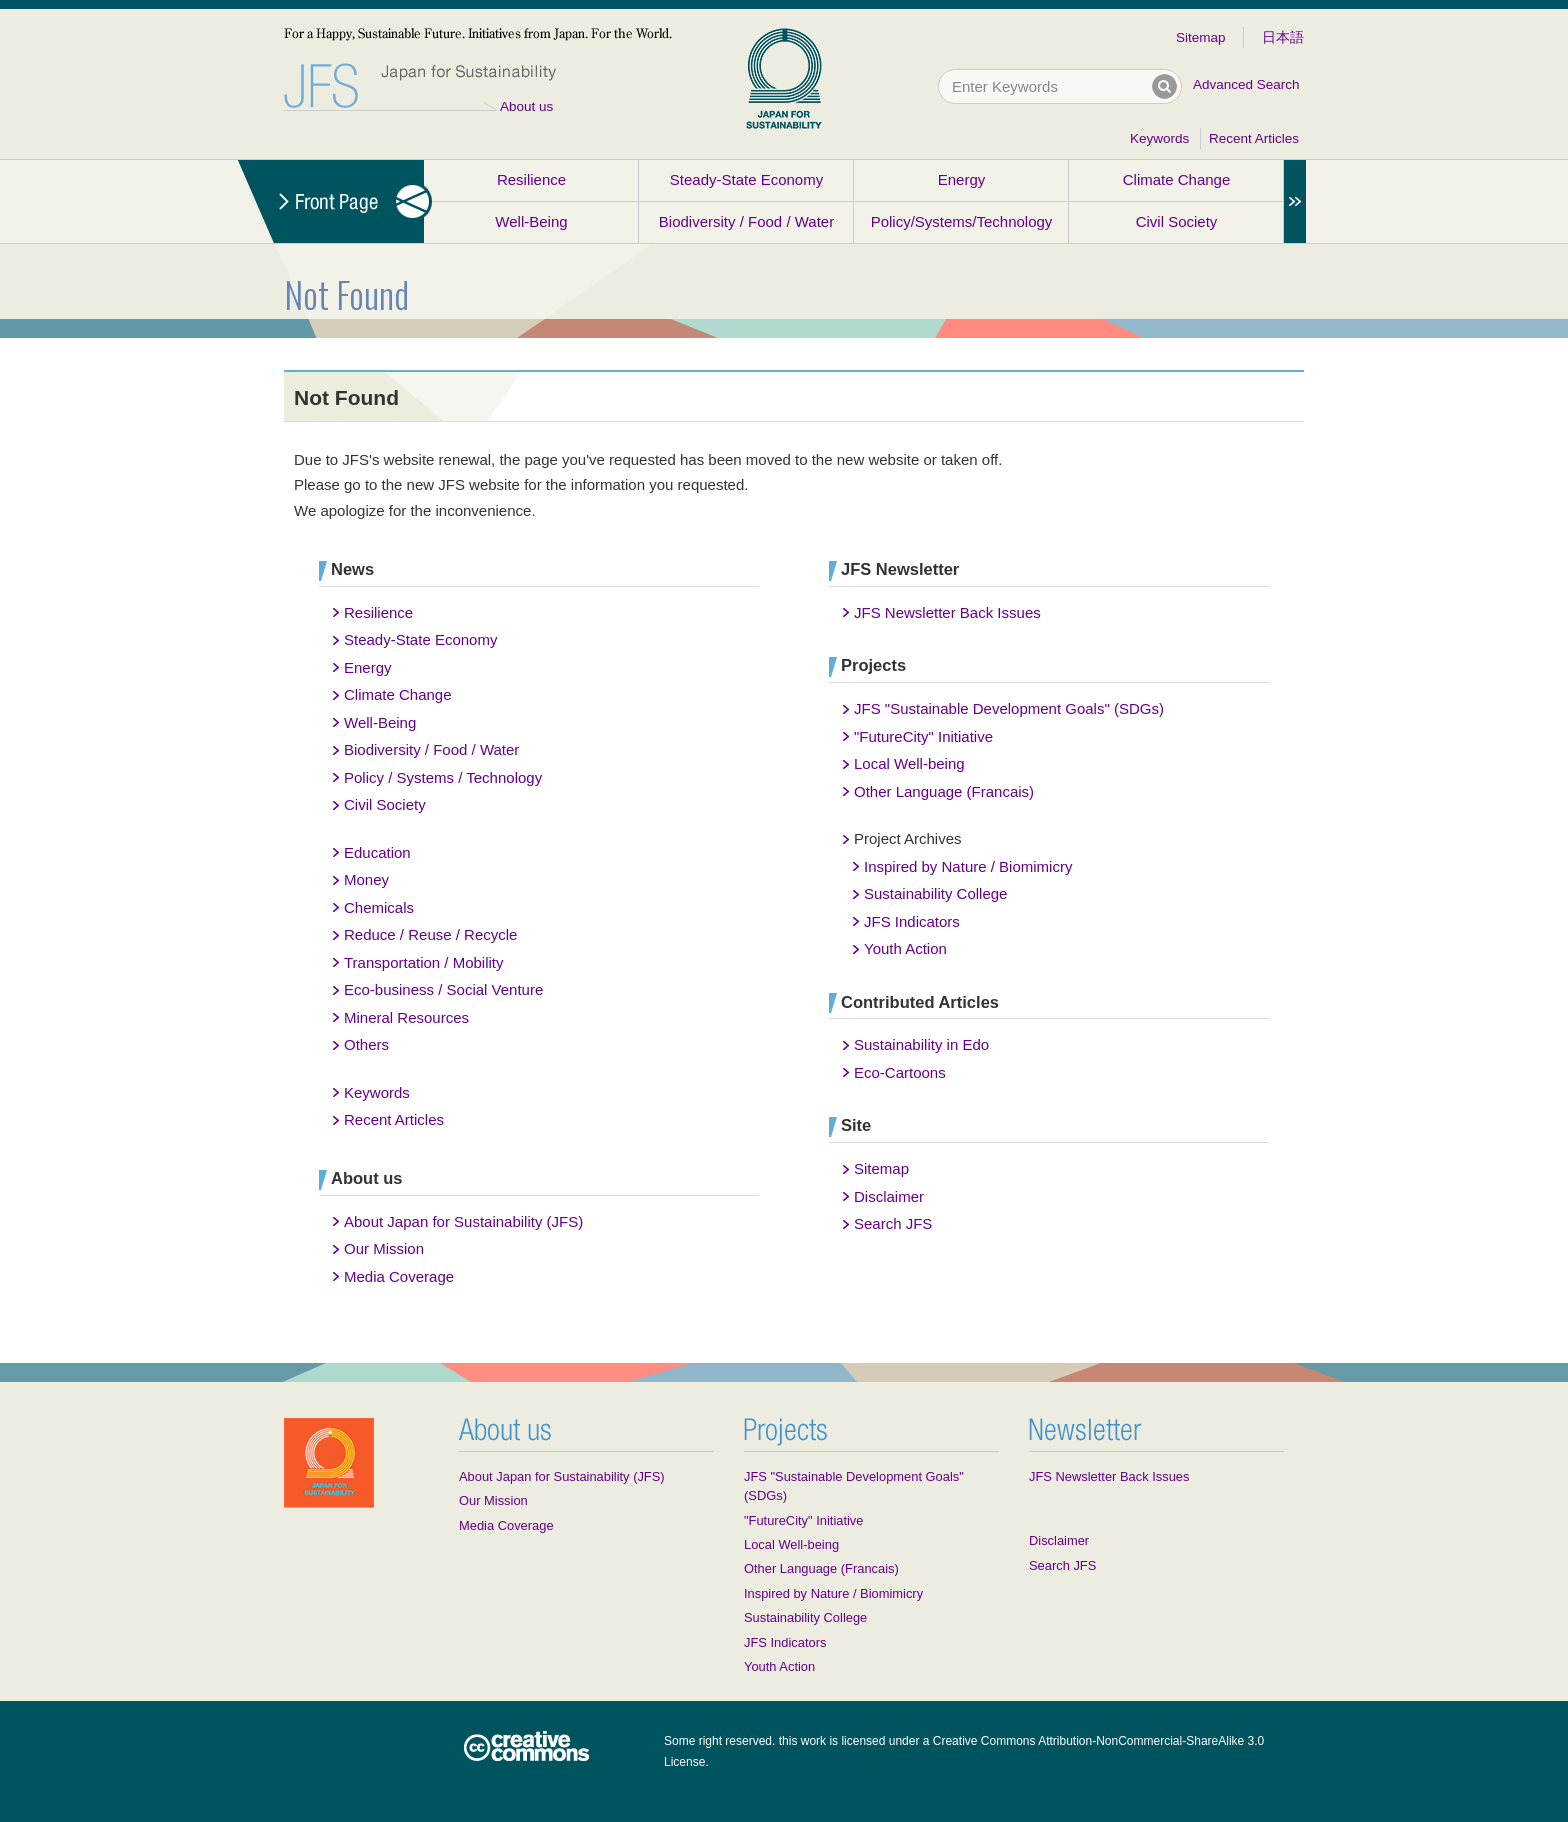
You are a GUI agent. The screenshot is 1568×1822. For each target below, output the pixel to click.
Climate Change (1177, 179)
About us (526, 106)
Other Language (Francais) (944, 791)
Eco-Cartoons (900, 1072)
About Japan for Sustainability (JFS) (463, 1221)
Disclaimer (889, 1196)
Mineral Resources (406, 1017)
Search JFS (893, 1223)
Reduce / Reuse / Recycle (430, 934)
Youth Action (905, 948)
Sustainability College (935, 893)
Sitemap (1201, 37)
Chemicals (379, 907)
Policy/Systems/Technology (962, 221)
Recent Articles (1254, 138)
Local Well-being (909, 763)
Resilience (531, 179)
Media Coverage (399, 1276)
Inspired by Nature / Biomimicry (968, 866)
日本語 (1283, 37)
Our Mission (384, 1248)
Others (366, 1044)
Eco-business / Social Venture (443, 989)
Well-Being (531, 221)
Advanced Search (1246, 84)
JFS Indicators (912, 921)
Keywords (1159, 138)
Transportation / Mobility (424, 962)
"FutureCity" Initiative (923, 736)
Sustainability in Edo (921, 1044)
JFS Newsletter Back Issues (947, 612)
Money (366, 879)
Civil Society (1177, 221)
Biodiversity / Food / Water (746, 221)
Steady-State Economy (746, 179)
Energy (962, 179)
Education (377, 852)
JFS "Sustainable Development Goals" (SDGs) (1009, 708)
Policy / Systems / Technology (443, 777)
